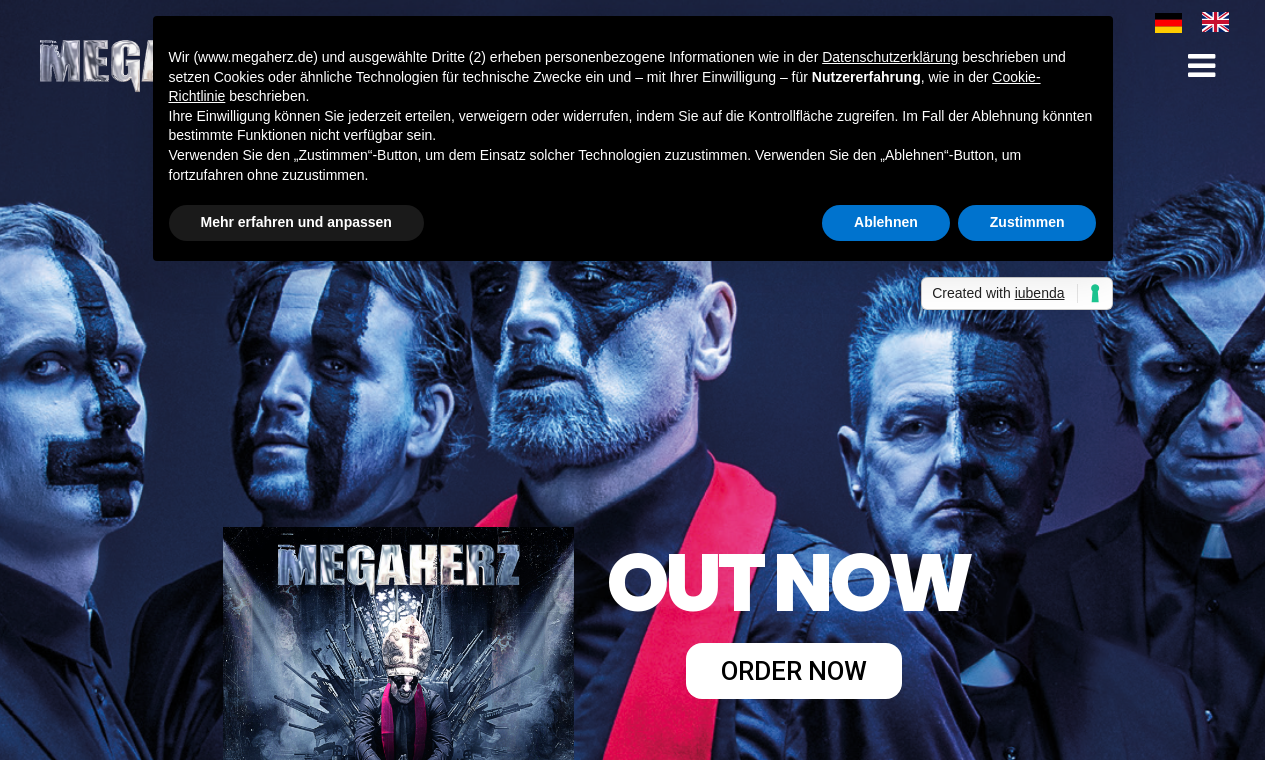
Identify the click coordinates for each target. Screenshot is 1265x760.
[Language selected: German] (1202, 22)
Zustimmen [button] (1027, 222)
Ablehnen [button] (886, 222)
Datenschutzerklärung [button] (890, 57)
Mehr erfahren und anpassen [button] (296, 222)
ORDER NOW (794, 671)
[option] (1220, 22)
